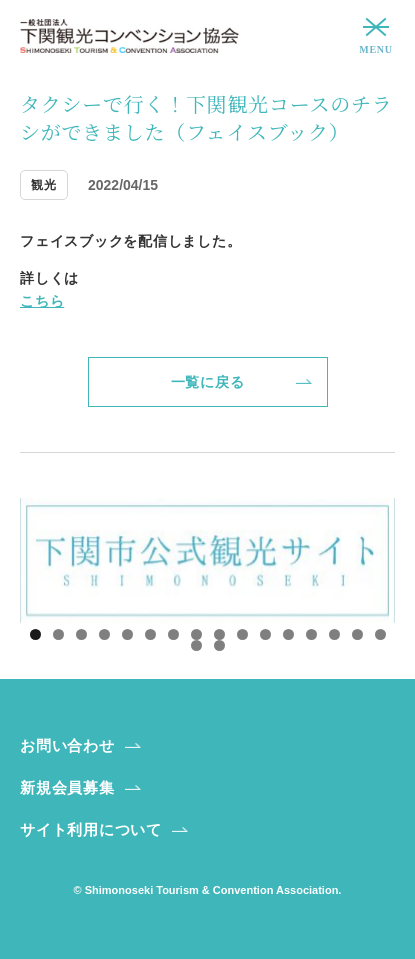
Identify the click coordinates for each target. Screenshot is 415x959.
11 (265, 634)
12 (288, 634)
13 (311, 634)
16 (380, 634)
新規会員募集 (67, 787)
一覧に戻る (208, 382)
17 (196, 645)
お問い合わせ (67, 745)
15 (357, 634)
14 (334, 634)
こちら (42, 301)
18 (219, 645)
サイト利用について (91, 829)
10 (242, 634)
